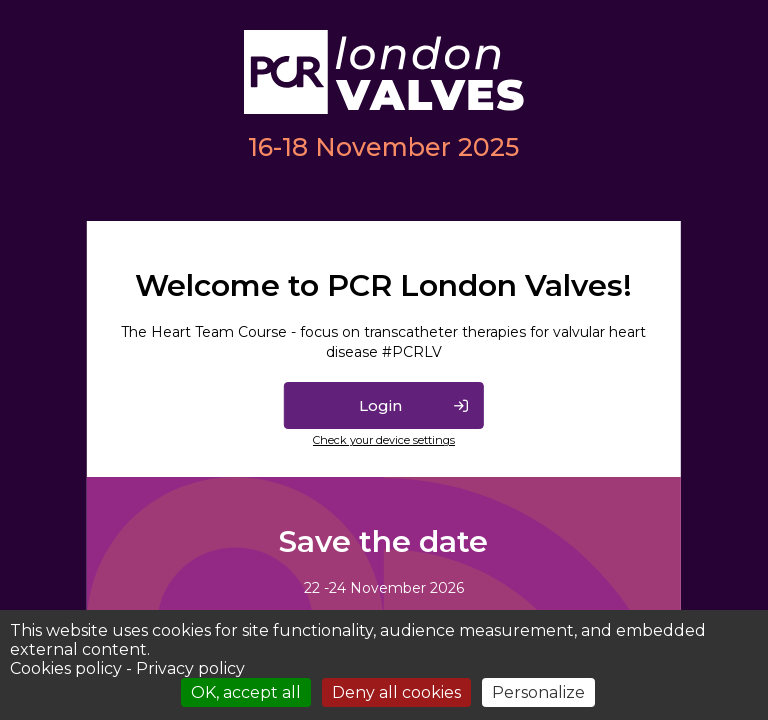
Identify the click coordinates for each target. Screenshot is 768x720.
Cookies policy (66, 668)
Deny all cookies (396, 692)
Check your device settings (384, 440)
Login (380, 405)
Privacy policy (190, 668)
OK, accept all (246, 692)
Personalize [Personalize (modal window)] (538, 692)
